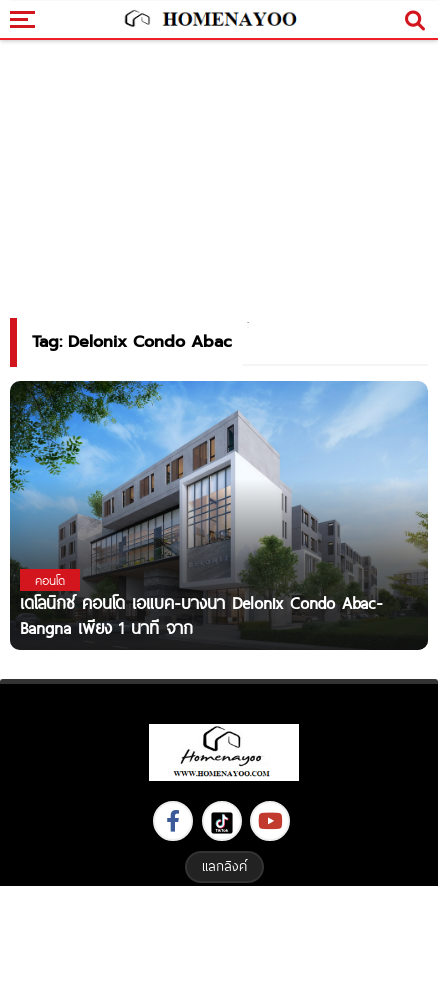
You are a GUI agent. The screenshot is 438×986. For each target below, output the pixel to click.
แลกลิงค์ (224, 866)
